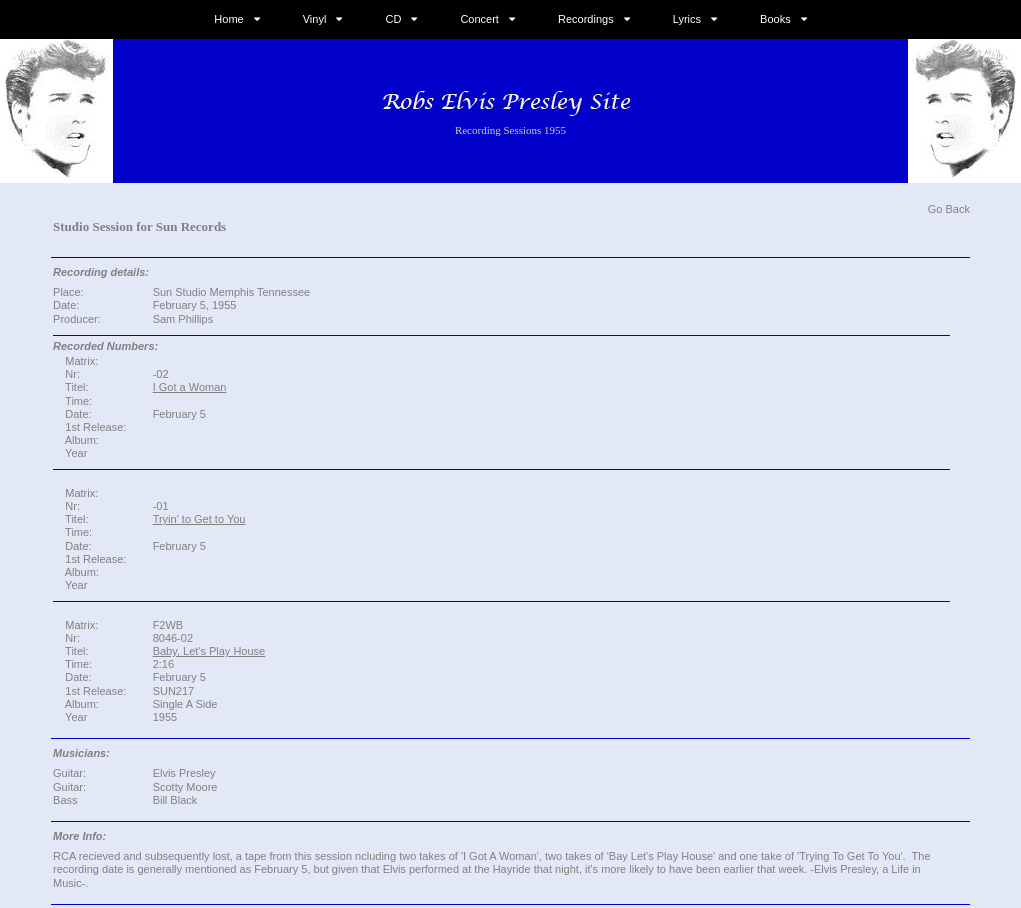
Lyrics (687, 19)
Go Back (949, 209)
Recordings (586, 19)
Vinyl (315, 19)
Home (228, 19)
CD (393, 19)
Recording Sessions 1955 (510, 130)
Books (775, 19)
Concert (479, 19)
